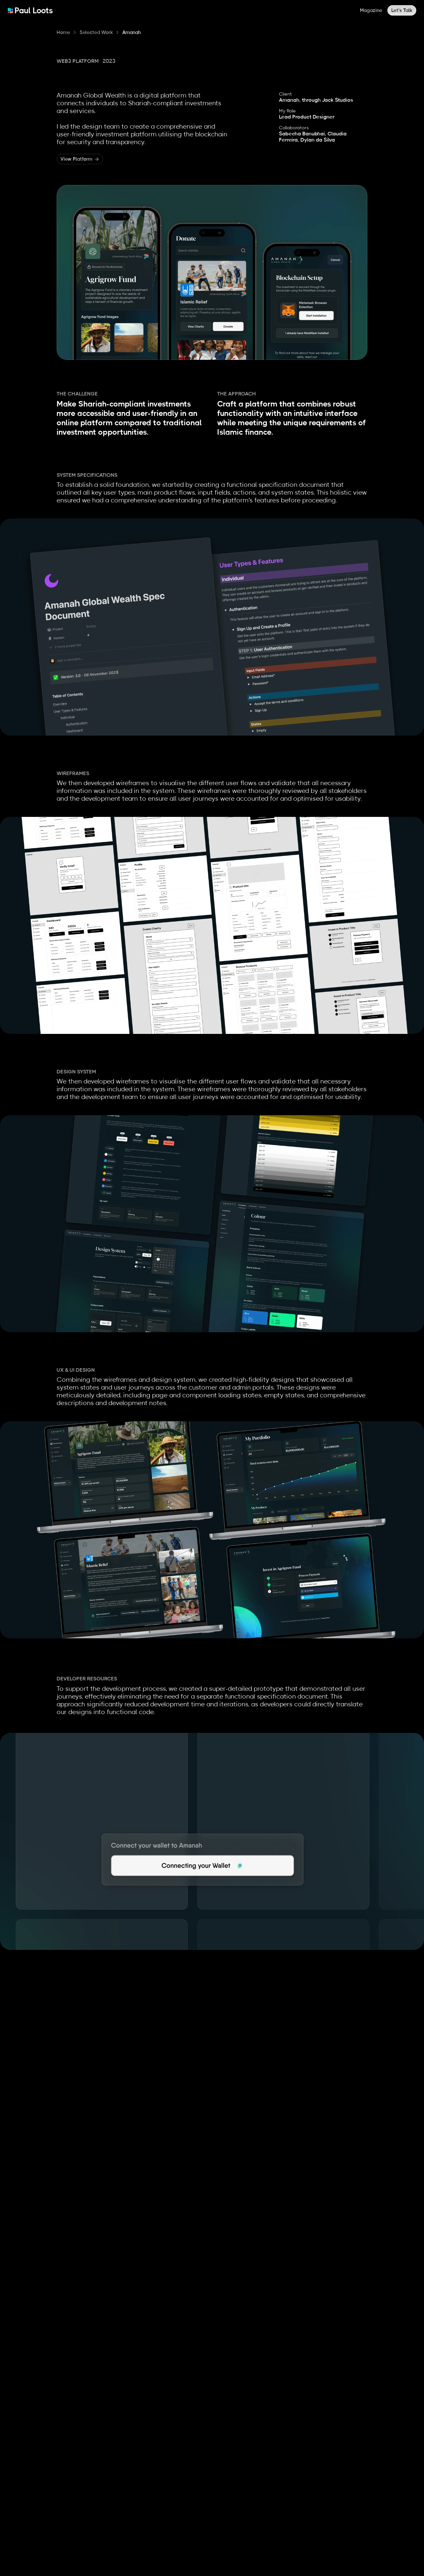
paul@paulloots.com (57, 2544)
